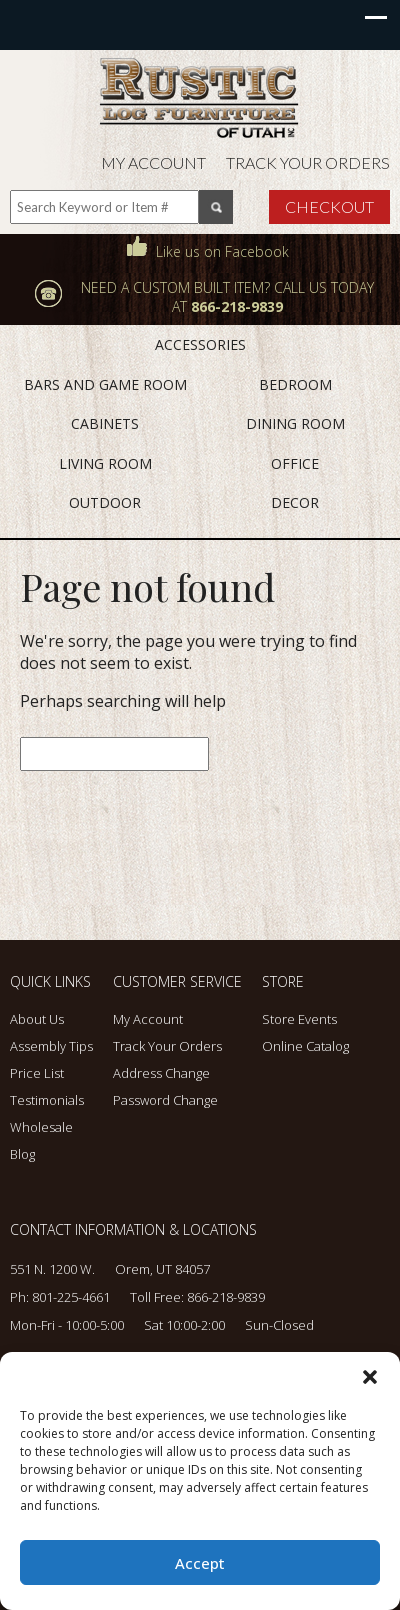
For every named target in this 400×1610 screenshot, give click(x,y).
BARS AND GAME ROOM (105, 384)
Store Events (299, 1019)
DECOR (295, 502)
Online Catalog (305, 1046)
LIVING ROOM (105, 463)
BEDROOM (295, 384)
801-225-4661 (71, 1297)
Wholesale (41, 1127)
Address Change (161, 1073)
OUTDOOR (105, 502)
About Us (37, 1019)
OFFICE (295, 463)
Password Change (165, 1100)
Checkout (329, 206)
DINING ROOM (295, 423)
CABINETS (105, 423)
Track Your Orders (308, 162)
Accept (200, 1563)
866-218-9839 (226, 1297)
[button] (370, 1377)
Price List (37, 1073)
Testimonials (47, 1100)
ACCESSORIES (200, 344)
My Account (153, 162)
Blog (22, 1154)
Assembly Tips (51, 1046)
